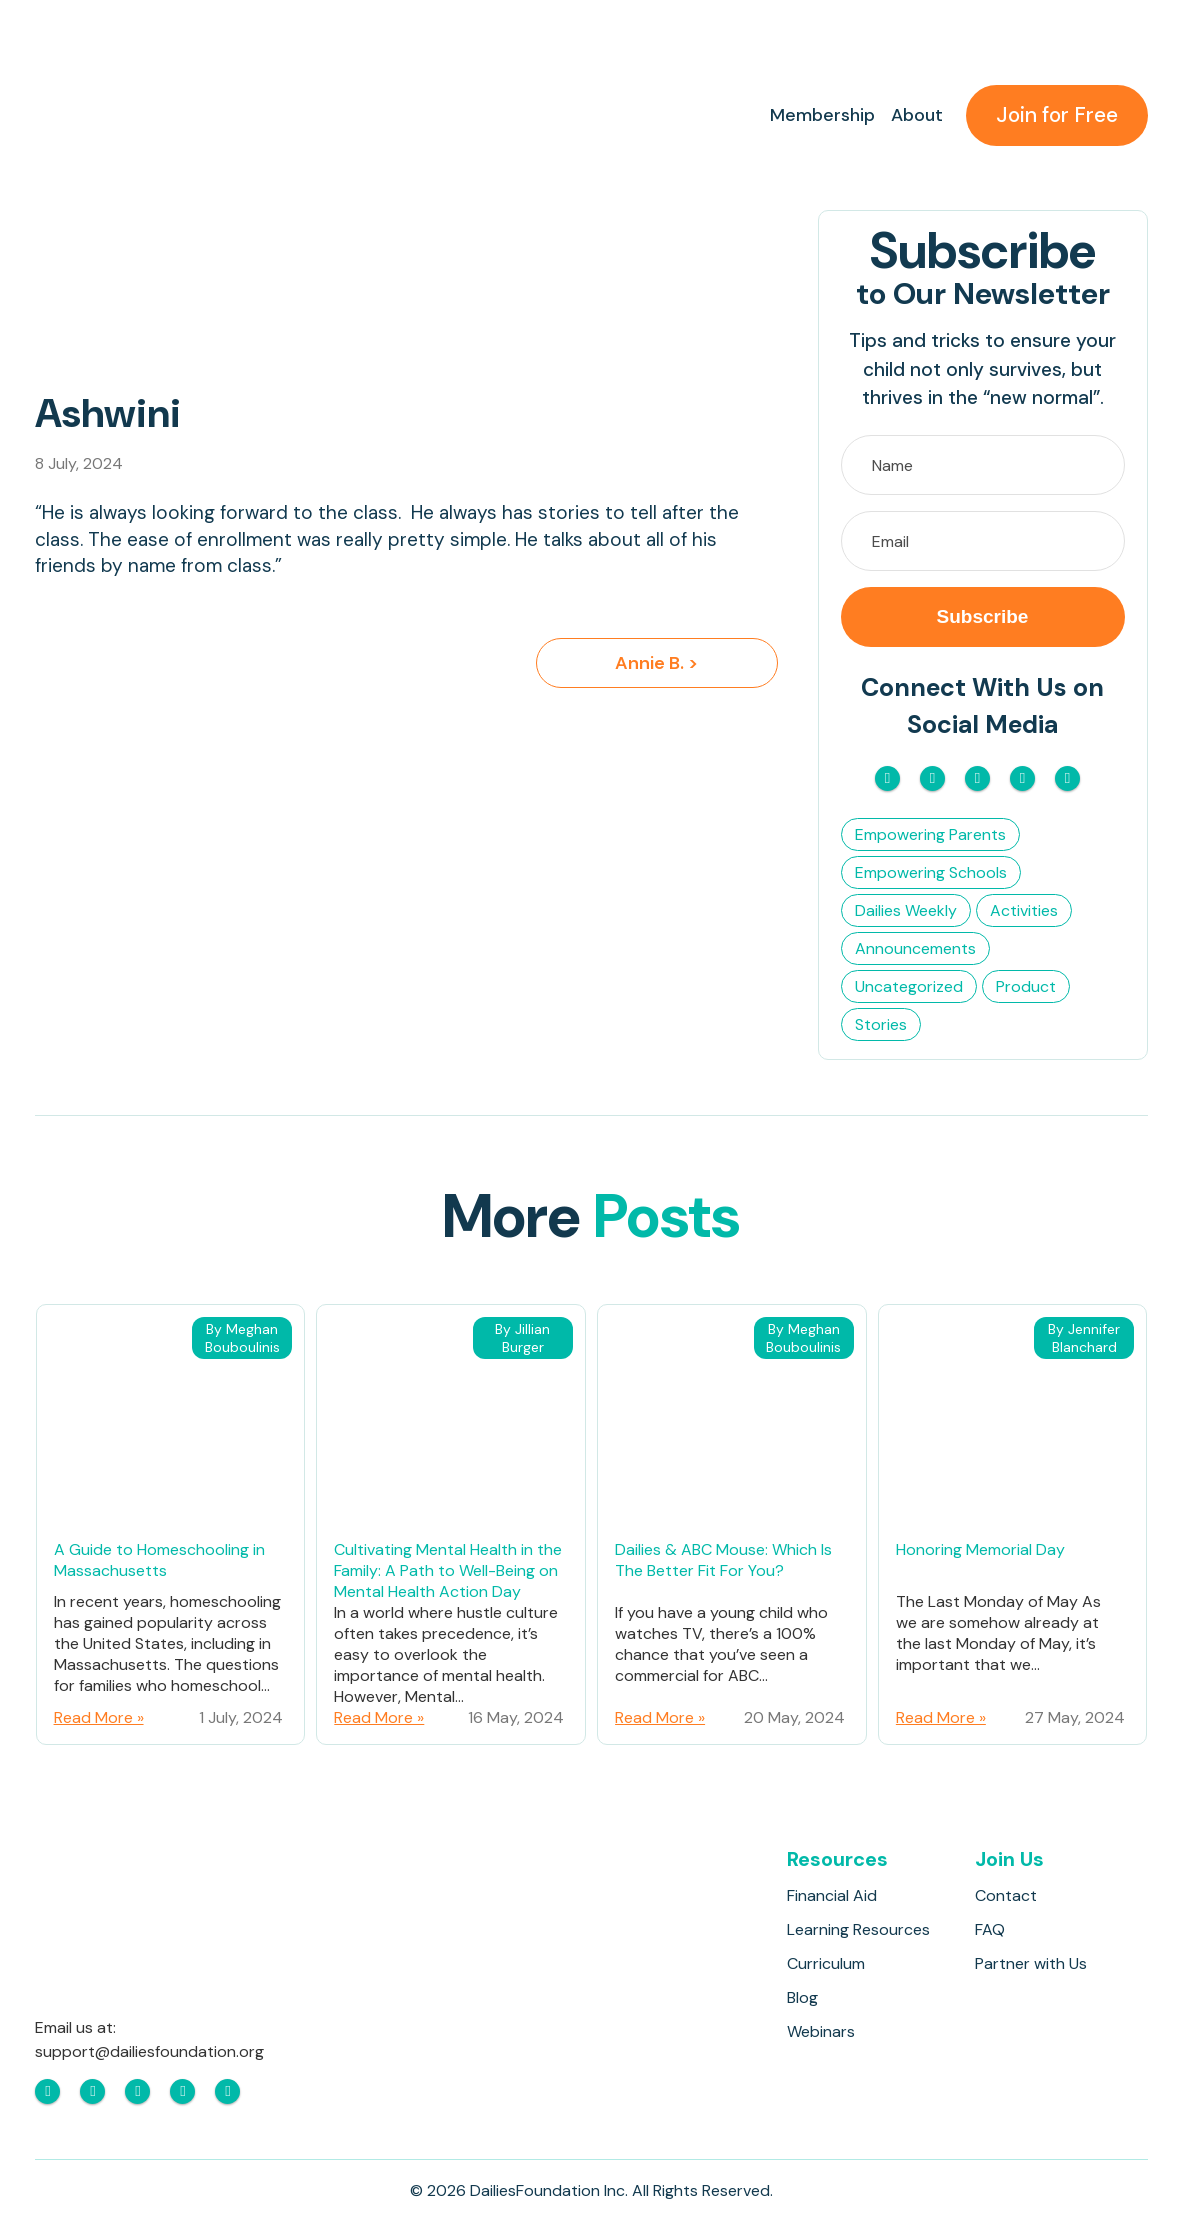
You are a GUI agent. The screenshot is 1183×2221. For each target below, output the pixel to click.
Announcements (915, 948)
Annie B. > (656, 663)
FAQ (990, 1929)
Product (1026, 986)
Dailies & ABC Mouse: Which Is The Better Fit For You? (723, 1560)
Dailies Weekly (906, 910)
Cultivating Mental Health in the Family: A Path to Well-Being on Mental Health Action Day (448, 1570)
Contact (1006, 1895)
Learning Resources (858, 1929)
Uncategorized (909, 986)
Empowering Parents (930, 834)
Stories (881, 1024)
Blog (802, 1997)
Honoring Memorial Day (980, 1549)
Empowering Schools (931, 872)
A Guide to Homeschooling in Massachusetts (159, 1560)
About (917, 115)
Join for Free (1057, 115)
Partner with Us (1031, 1963)
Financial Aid (832, 1895)
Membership (822, 115)
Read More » (99, 1717)
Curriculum (826, 1963)
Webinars (821, 2031)
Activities (1024, 910)
